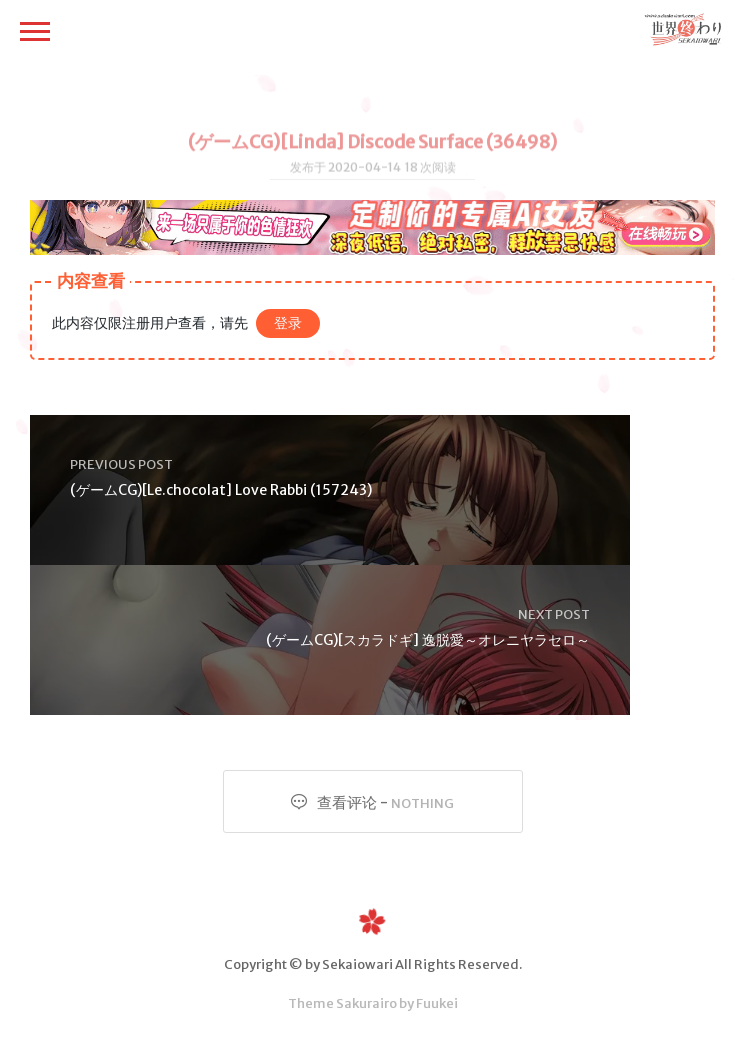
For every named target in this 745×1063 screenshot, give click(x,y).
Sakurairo (366, 1003)
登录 (288, 323)
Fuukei (437, 1003)
